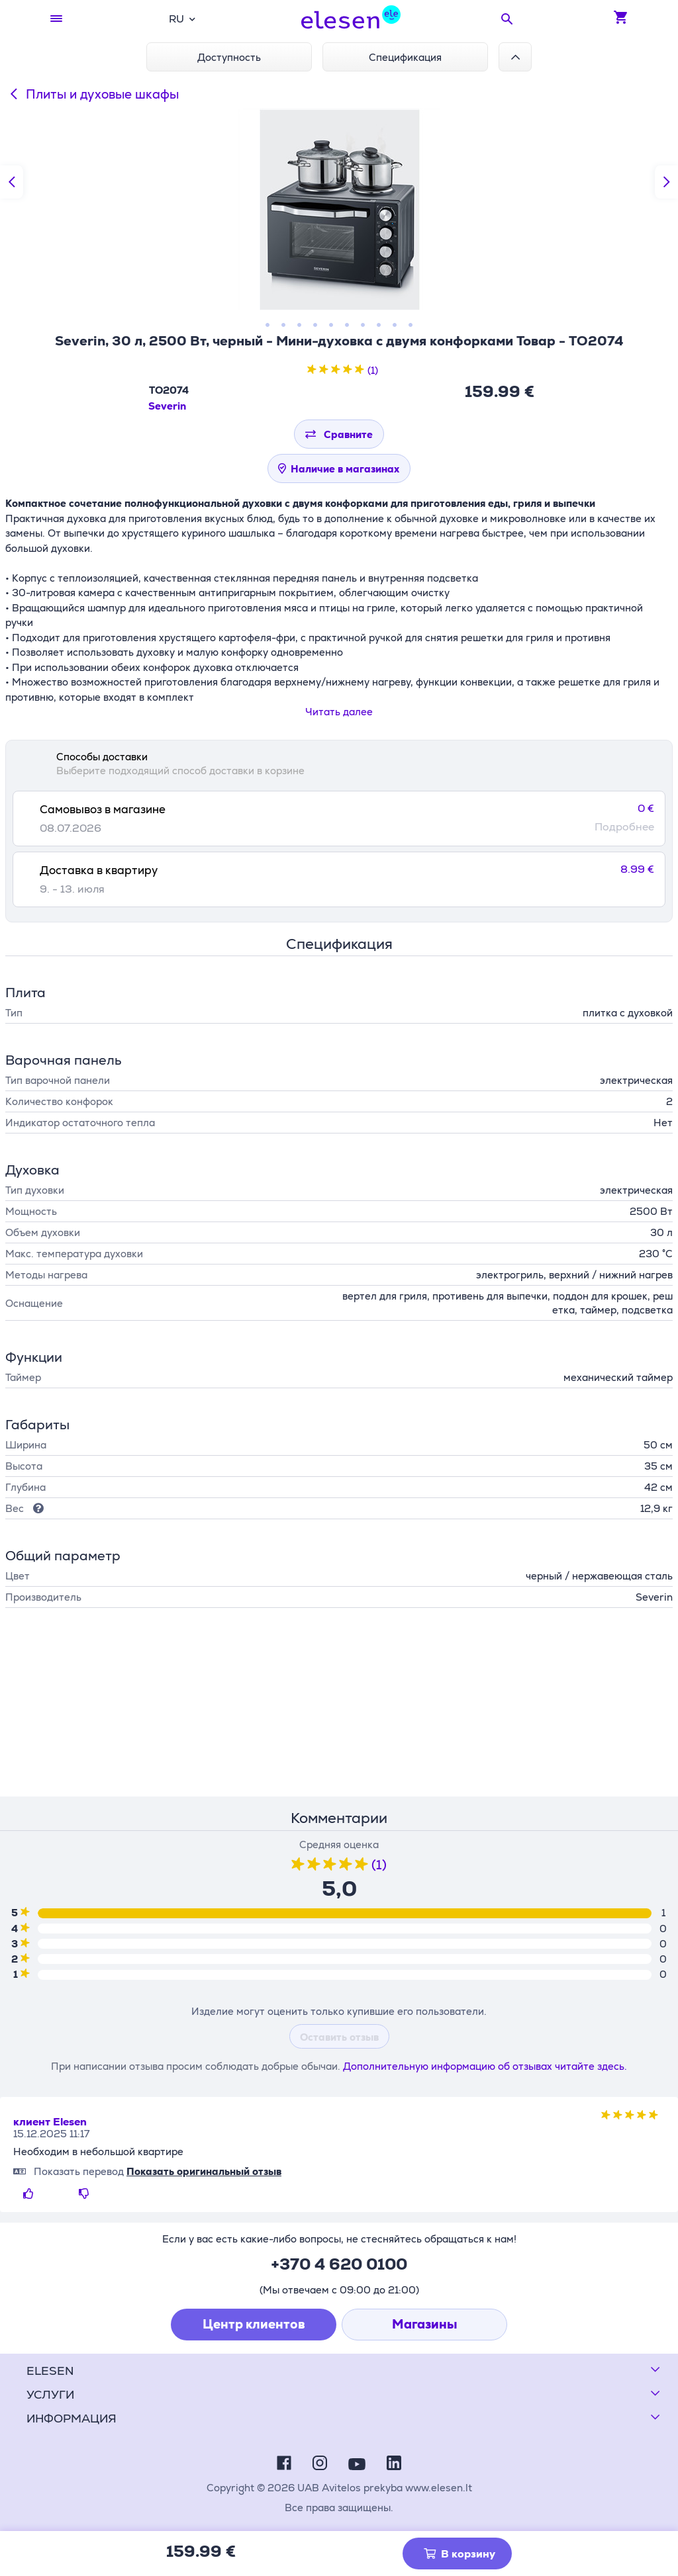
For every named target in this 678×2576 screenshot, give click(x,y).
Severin (167, 406)
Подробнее (624, 827)
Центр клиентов (254, 2324)
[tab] (339, 818)
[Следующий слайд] (666, 182)
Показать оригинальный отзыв (203, 2171)
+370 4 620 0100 (339, 2264)
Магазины (425, 2324)
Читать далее (339, 711)
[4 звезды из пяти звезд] (347, 370)
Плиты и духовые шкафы (92, 94)
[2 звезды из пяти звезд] (323, 370)
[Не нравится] (87, 2193)
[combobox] (182, 19)
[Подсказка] (36, 1508)
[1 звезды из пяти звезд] (311, 370)
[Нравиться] (31, 2193)
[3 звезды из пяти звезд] (335, 370)
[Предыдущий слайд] (11, 182)
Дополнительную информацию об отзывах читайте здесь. (485, 2066)
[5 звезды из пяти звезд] (359, 370)
